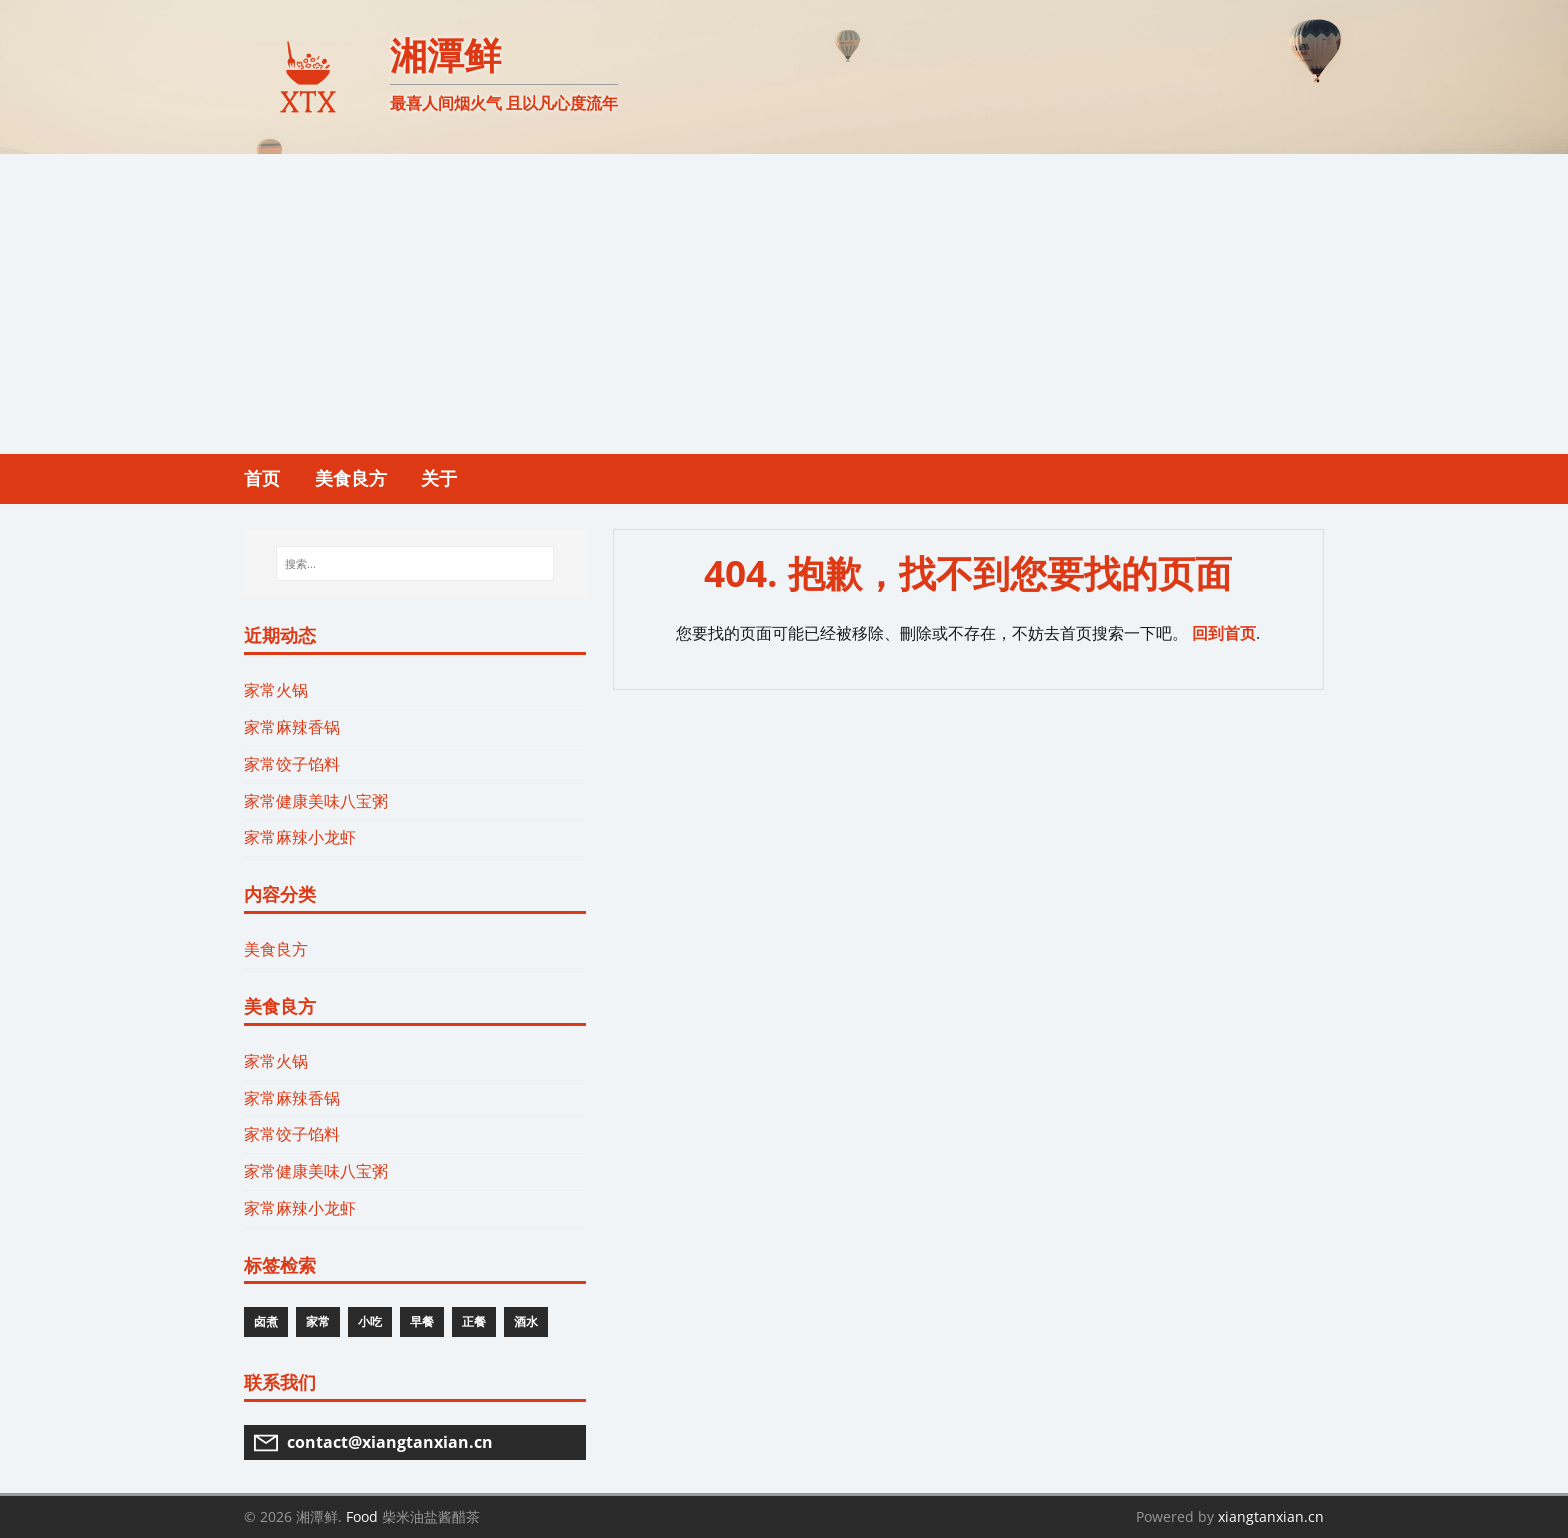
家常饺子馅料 (292, 764)
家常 (318, 1321)
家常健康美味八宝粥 (316, 801)
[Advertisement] (784, 304)
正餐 (474, 1321)
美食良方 (276, 949)
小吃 (370, 1321)
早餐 (422, 1321)
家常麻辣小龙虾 (300, 837)
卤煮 (266, 1321)
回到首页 (1224, 633)
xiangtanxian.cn (1271, 1516)
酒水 (526, 1321)
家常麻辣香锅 (292, 727)
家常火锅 (276, 690)
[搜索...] (414, 564)
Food (362, 1516)
